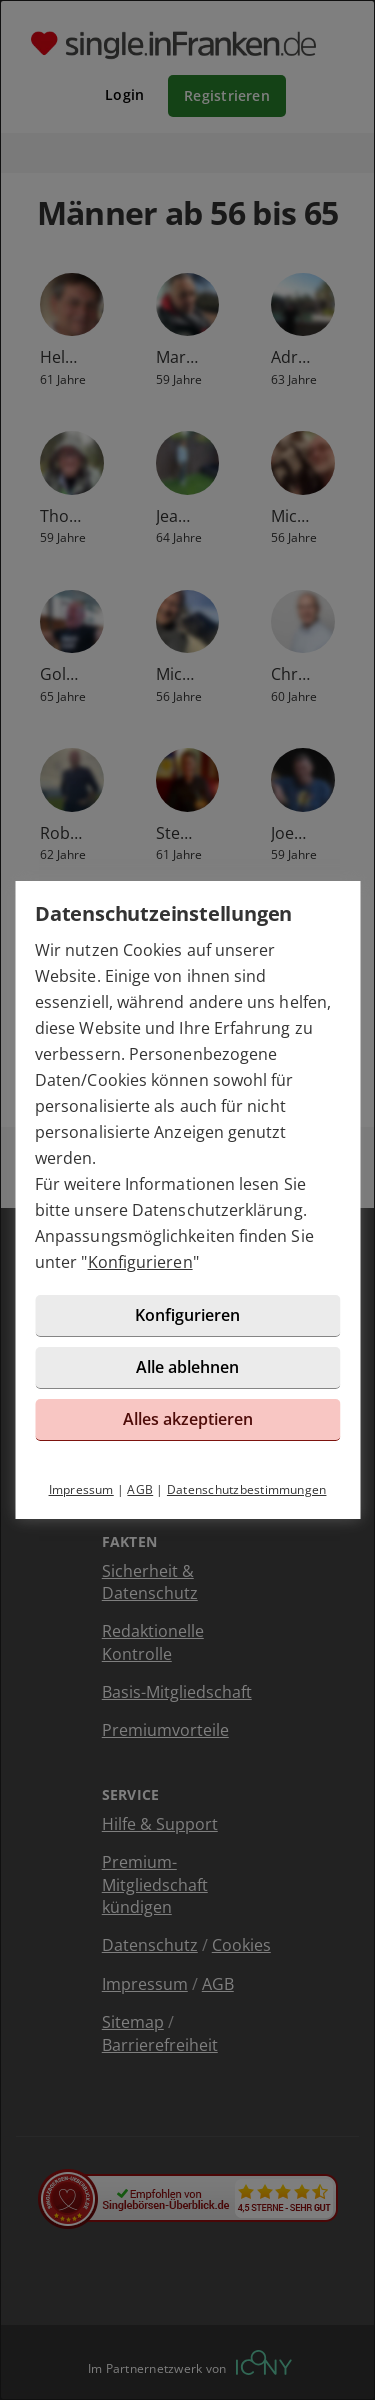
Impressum (81, 1489)
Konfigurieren (140, 1262)
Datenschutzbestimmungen (247, 1489)
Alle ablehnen (187, 1367)
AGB (140, 1489)
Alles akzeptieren (188, 1419)
